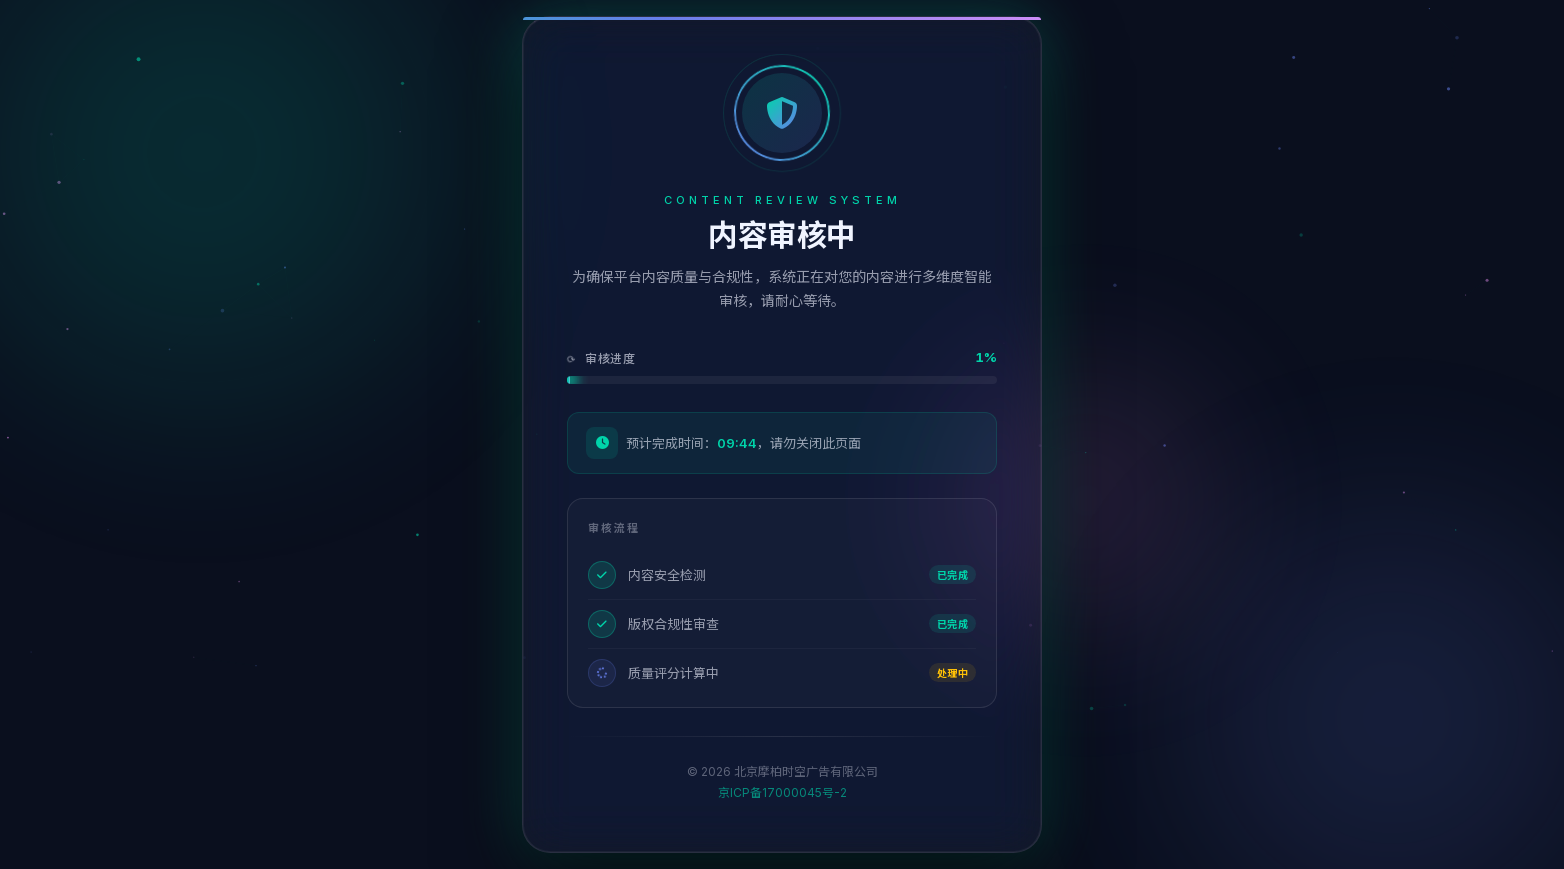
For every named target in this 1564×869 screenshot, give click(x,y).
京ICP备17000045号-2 (782, 792)
